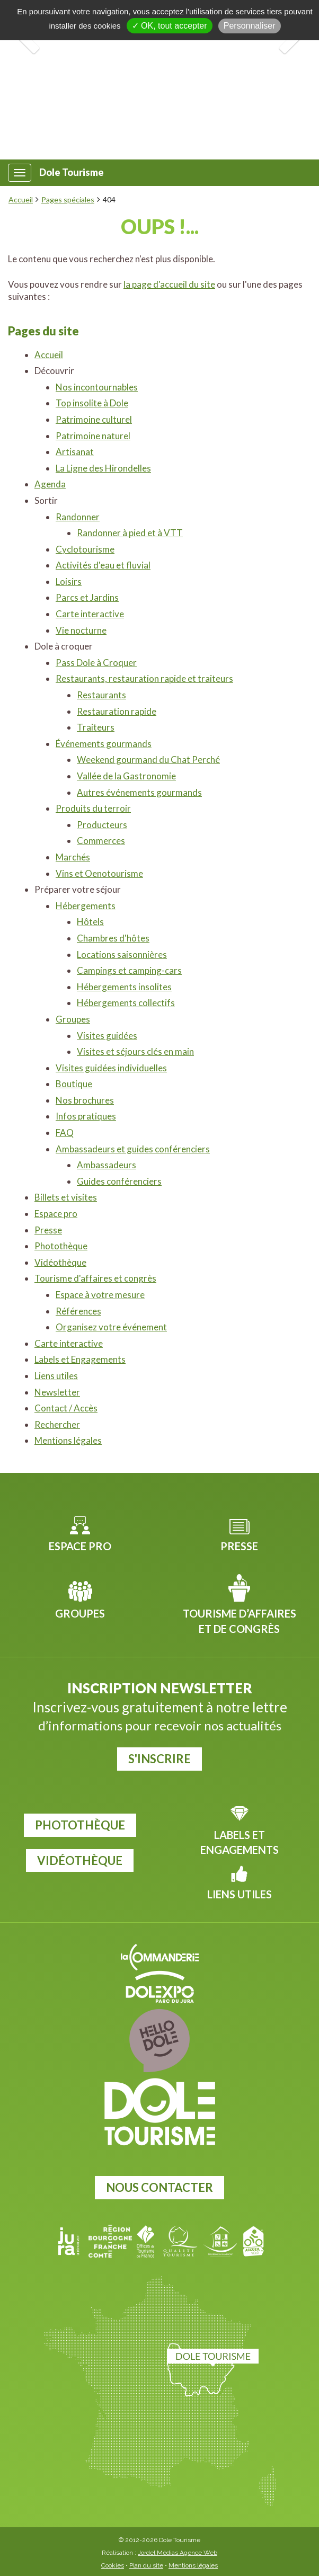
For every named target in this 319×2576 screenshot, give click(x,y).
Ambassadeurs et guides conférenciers (133, 1148)
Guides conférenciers (119, 1181)
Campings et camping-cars (129, 970)
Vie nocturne (81, 630)
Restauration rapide (116, 711)
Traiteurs (95, 727)
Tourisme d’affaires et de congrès (239, 1621)
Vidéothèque (60, 1262)
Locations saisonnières (122, 954)
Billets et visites (65, 1197)
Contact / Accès (66, 1408)
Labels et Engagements (80, 1359)
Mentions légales (68, 1440)
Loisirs (69, 581)
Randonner (78, 516)
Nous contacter (159, 2187)
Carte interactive (90, 613)
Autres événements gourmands (139, 792)
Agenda (50, 484)
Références (78, 1311)
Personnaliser (250, 25)
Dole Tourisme (71, 172)
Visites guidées (107, 1035)
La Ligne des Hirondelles (103, 468)
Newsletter (57, 1392)
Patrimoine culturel (94, 419)
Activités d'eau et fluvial (103, 565)
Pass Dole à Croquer (96, 662)
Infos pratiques (86, 1116)
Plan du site (146, 2565)
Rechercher (57, 1424)
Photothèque (60, 1245)
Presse (48, 1230)
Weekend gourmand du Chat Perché (148, 759)
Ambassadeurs (106, 1164)
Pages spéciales (67, 199)
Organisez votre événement (111, 1327)
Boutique (74, 1083)
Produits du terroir (93, 808)
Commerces (101, 840)
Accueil (20, 199)
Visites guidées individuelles (111, 1067)
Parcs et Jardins (87, 597)
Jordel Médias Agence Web (177, 2552)
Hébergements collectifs (126, 1002)
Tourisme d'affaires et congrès (95, 1278)
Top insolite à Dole (92, 402)
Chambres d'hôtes (113, 938)
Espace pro (55, 1213)
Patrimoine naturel (93, 435)
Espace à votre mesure (100, 1294)
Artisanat (75, 451)
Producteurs (102, 824)
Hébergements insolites (124, 986)
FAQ (65, 1132)
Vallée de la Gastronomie (126, 775)
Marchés (73, 857)
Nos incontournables (97, 387)
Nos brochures (85, 1100)
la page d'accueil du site (169, 284)
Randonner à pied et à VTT (130, 532)
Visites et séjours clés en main (135, 1051)
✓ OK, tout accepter (169, 25)
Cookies (112, 2565)
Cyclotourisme (85, 549)
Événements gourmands (104, 743)
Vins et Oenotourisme (99, 873)
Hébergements (86, 905)
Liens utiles (56, 1375)
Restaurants (101, 694)
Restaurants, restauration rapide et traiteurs (144, 678)
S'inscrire (159, 1759)
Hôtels (90, 921)
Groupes (73, 1019)
